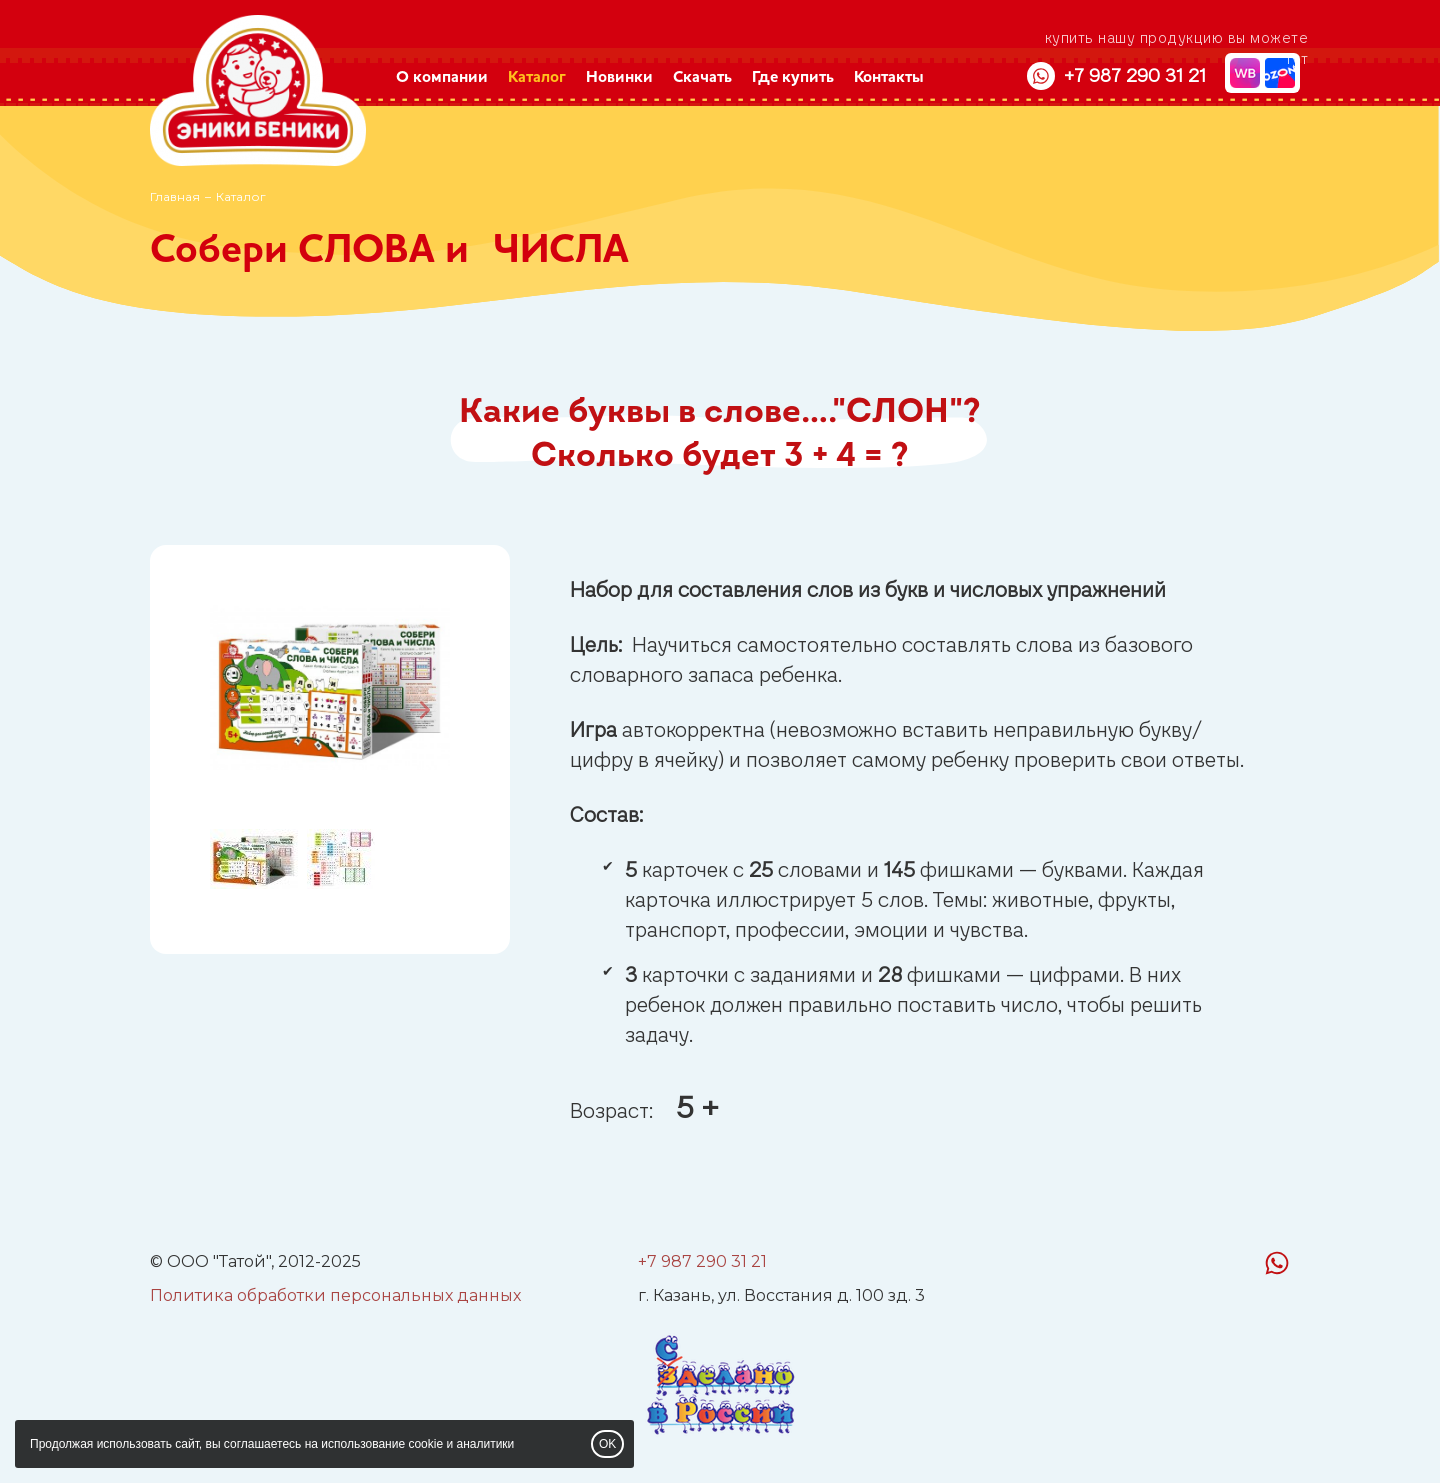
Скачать (702, 78)
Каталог (537, 78)
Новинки (619, 78)
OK (607, 1444)
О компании (442, 78)
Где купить (793, 78)
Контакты (889, 78)
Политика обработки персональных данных (335, 1295)
